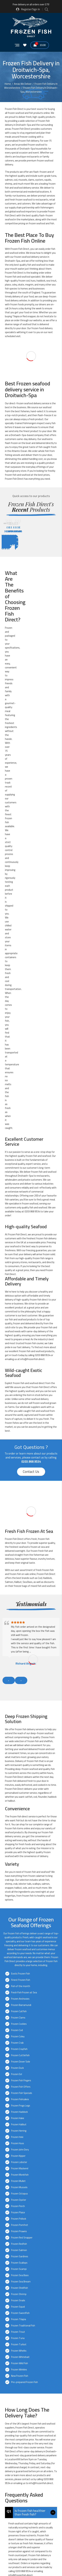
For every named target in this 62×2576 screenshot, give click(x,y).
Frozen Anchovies (20, 1535)
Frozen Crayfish (19, 1585)
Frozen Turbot (18, 1880)
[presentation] (8, 1216)
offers (53, 435)
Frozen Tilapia (18, 1855)
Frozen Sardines (19, 1792)
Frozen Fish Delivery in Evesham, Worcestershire (32, 2235)
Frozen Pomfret (19, 1761)
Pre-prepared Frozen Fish (24, 1918)
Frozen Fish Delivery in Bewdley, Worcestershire (31, 2223)
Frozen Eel (16, 1610)
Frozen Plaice (18, 1748)
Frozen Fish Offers (20, 1623)
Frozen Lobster (19, 1698)
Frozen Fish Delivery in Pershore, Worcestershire (32, 2261)
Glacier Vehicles (38, 2354)
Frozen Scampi (19, 1805)
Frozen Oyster (18, 1736)
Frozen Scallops (19, 1799)
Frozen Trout (18, 1868)
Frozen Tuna (17, 1874)
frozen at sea (37, 1083)
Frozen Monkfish (20, 1711)
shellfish (48, 1277)
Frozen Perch (18, 1742)
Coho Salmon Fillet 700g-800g (16, 551)
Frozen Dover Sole (20, 1597)
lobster (22, 1420)
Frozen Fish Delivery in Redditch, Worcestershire (32, 2267)
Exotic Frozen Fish (20, 1509)
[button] (31, 2494)
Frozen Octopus (19, 1729)
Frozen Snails (18, 1836)
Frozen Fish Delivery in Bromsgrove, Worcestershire (33, 2229)
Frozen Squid (18, 1842)
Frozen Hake (17, 1654)
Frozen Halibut (18, 1660)
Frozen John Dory (20, 1685)
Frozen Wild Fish (19, 1899)
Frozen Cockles (19, 1560)
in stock (36, 931)
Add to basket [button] (15, 561)
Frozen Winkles (19, 1905)
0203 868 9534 (32, 747)
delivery (9, 164)
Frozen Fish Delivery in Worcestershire (26, 2217)
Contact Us (31, 1008)
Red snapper (29, 316)
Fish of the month (20, 1522)
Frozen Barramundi (21, 1541)
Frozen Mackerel (19, 1704)
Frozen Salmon (19, 1786)
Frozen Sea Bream (21, 1817)
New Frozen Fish (19, 1912)
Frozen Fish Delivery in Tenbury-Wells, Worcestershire (26, 2285)
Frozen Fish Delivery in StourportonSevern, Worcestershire (29, 2275)
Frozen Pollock (18, 1755)
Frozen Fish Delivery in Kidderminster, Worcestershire (26, 2253)
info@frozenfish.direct (32, 895)
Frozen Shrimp (18, 1830)
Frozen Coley (17, 1572)
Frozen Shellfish (19, 1824)
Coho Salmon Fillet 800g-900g (45, 551)
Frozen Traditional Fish (23, 1861)
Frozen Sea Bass (20, 1811)
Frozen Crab (17, 1579)
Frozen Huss (17, 1679)
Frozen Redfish (19, 1780)
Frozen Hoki (17, 1673)
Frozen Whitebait (20, 1893)
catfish (28, 1333)
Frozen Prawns (19, 1767)
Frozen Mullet (18, 1717)
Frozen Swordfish (20, 1849)
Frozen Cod (17, 1566)
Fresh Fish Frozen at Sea (24, 1528)
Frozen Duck (17, 1604)
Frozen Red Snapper (21, 1773)
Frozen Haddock (19, 1648)
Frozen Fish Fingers (21, 1616)
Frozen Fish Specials (21, 1629)
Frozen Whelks (18, 1886)
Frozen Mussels (19, 1723)
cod (15, 179)
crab (7, 1416)
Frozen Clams (18, 1553)
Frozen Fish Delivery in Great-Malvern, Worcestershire (26, 2243)
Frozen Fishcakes (20, 1635)
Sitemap (31, 2543)
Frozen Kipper (18, 1692)
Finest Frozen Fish (20, 1516)
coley (14, 284)
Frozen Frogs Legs (20, 1641)
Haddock (47, 1114)
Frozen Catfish (19, 1547)
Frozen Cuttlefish (20, 1591)
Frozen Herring (18, 1667)
